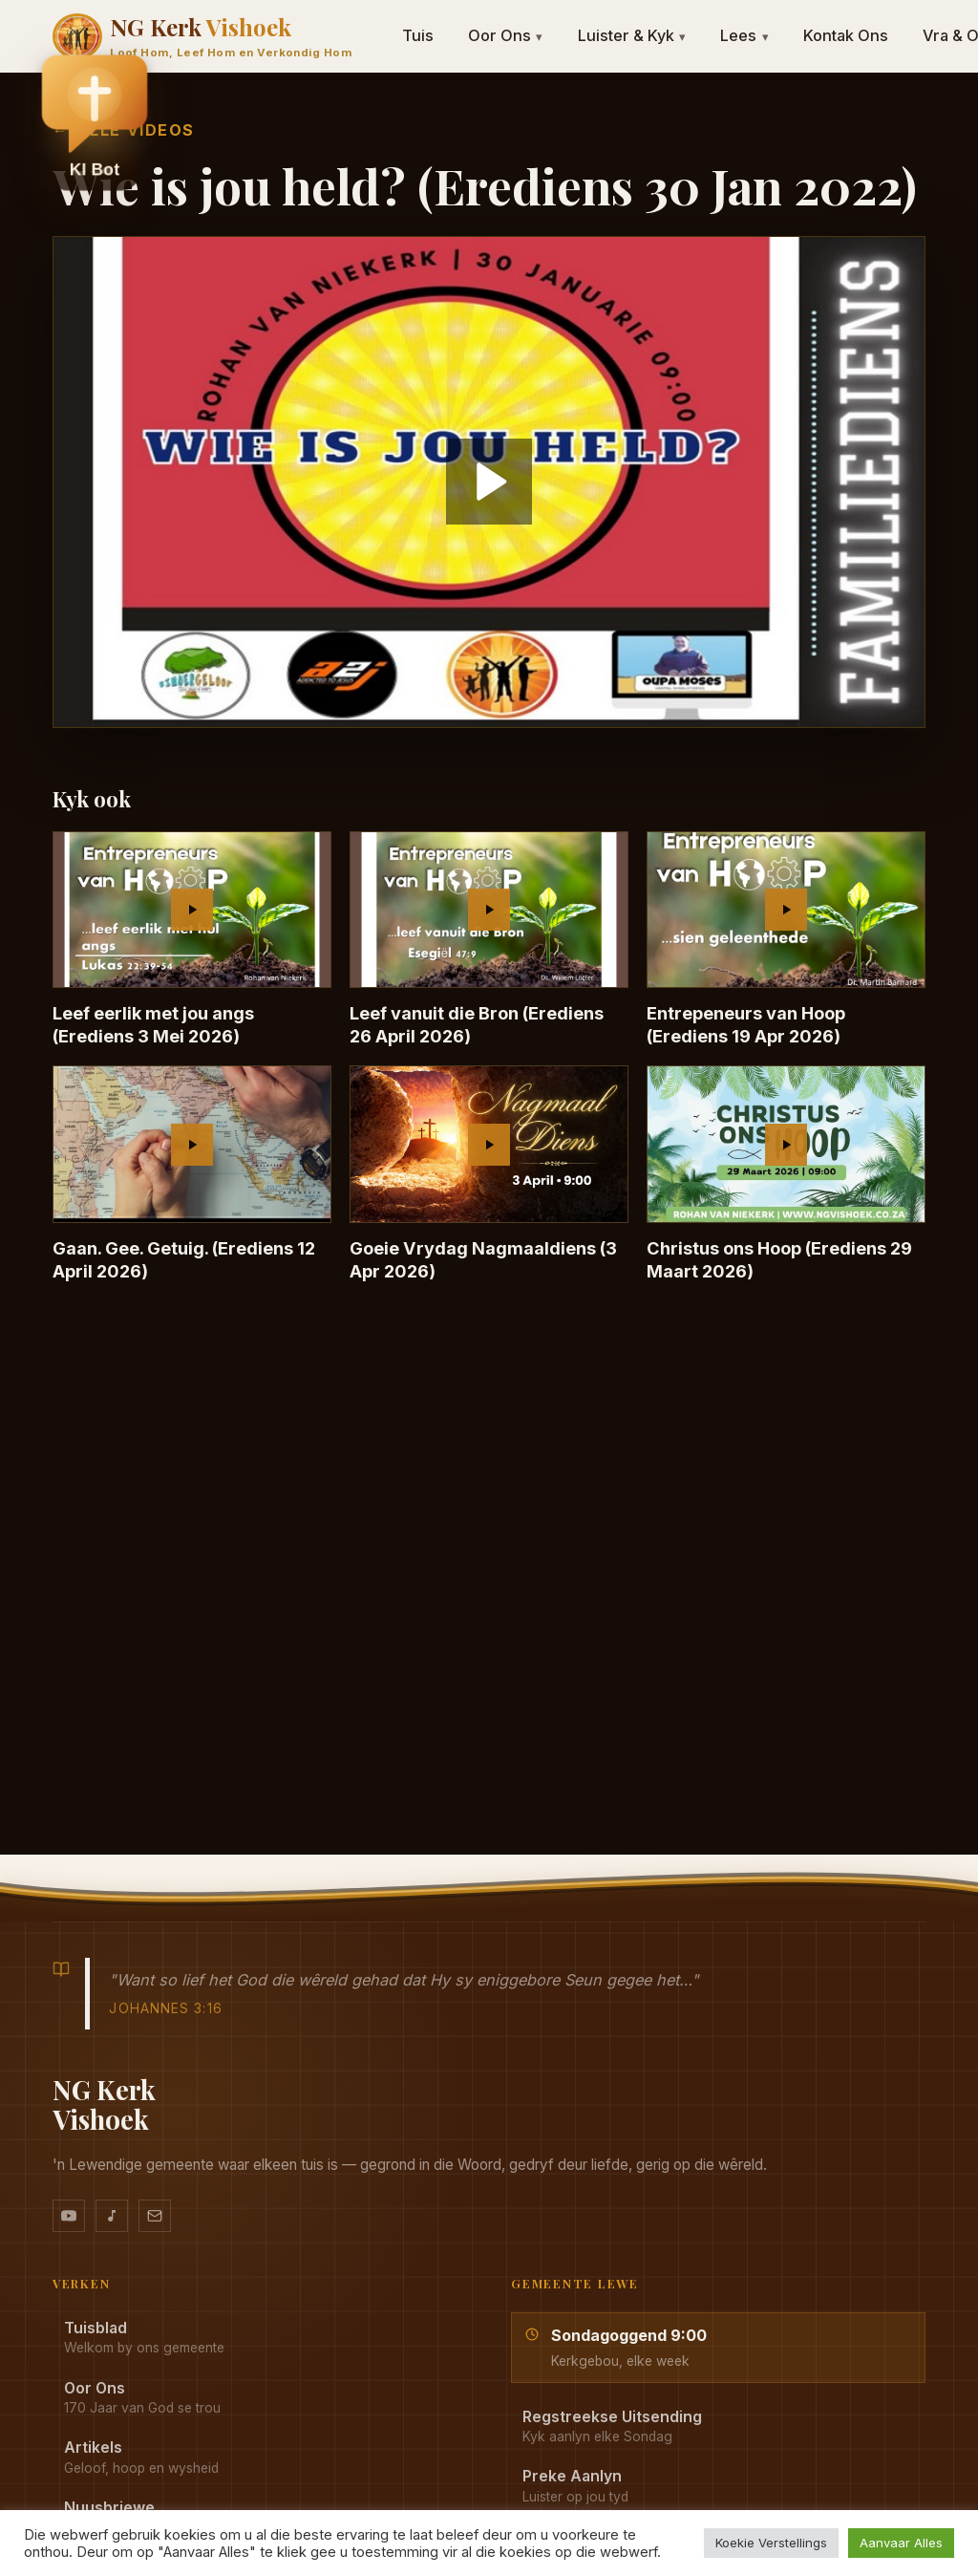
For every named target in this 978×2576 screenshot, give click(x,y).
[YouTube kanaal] (69, 2216)
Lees (744, 35)
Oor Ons (505, 35)
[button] (94, 106)
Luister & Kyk (632, 35)
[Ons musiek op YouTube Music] (112, 2216)
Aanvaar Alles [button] (901, 2542)
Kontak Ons (845, 35)
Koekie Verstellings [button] (771, 2542)
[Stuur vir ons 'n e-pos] (154, 2216)
